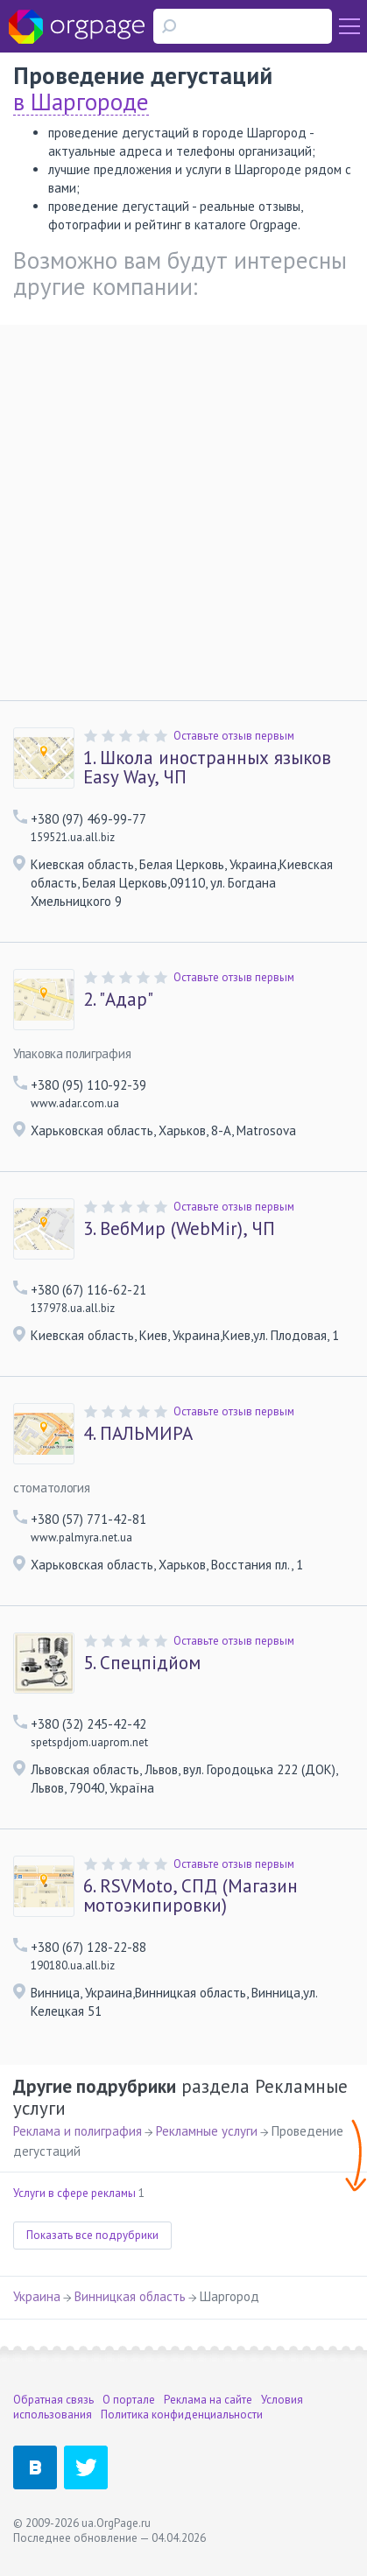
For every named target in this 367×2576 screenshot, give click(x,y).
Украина (36, 2296)
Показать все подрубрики (92, 2235)
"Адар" (118, 999)
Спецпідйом (142, 1663)
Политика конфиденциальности (182, 2414)
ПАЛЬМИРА (138, 1433)
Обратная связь (53, 2399)
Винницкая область (130, 2296)
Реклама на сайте (208, 2399)
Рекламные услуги (207, 2131)
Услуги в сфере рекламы (74, 2193)
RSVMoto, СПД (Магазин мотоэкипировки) (190, 1896)
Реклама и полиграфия (77, 2131)
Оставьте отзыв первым (233, 735)
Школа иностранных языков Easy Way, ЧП (207, 767)
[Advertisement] (183, 508)
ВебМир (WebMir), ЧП (179, 1229)
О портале (128, 2399)
